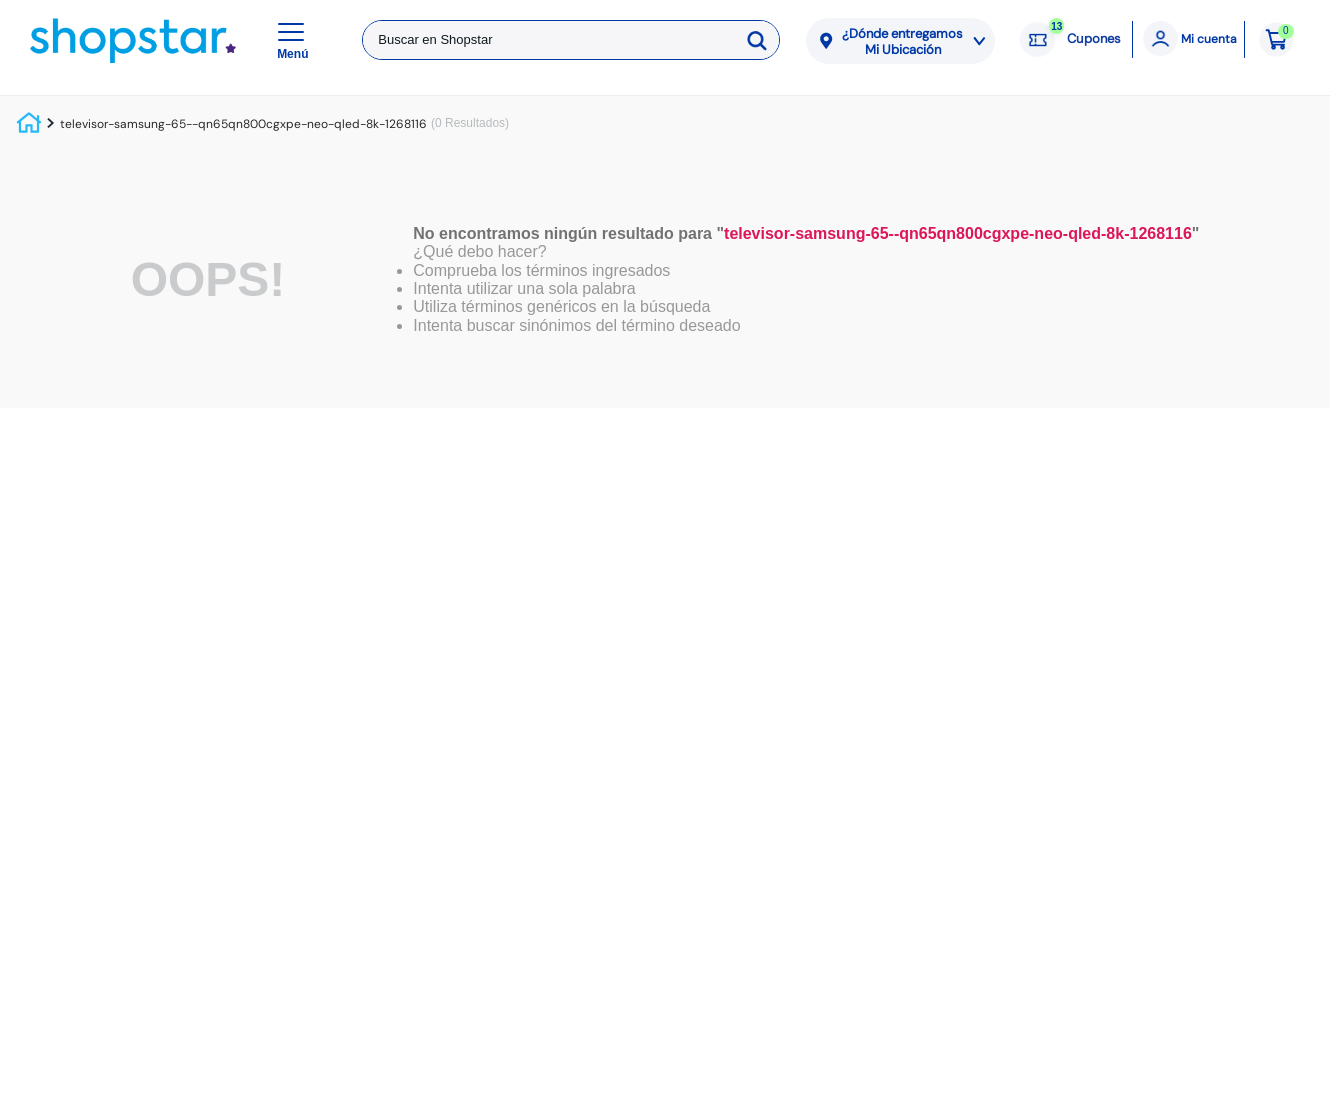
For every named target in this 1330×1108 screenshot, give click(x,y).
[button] (296, 40)
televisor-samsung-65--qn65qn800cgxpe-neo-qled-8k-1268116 (243, 124)
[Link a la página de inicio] (31, 124)
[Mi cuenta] (1188, 39)
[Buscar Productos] (760, 40)
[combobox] (571, 40)
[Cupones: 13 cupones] (1070, 40)
